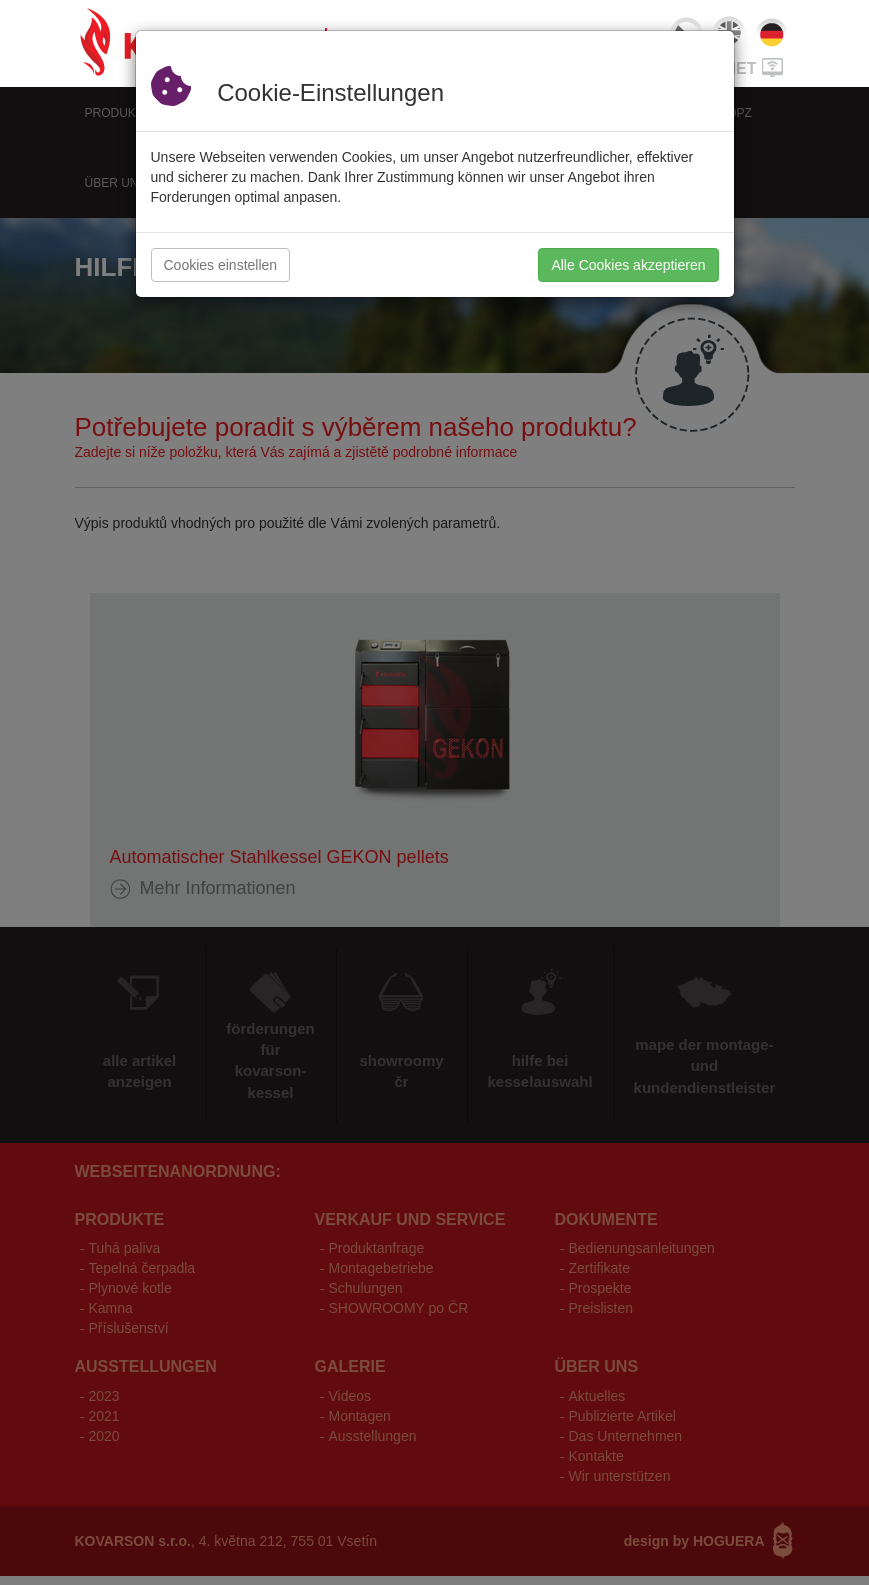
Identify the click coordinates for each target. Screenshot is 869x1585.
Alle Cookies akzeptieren (628, 265)
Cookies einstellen (221, 265)
